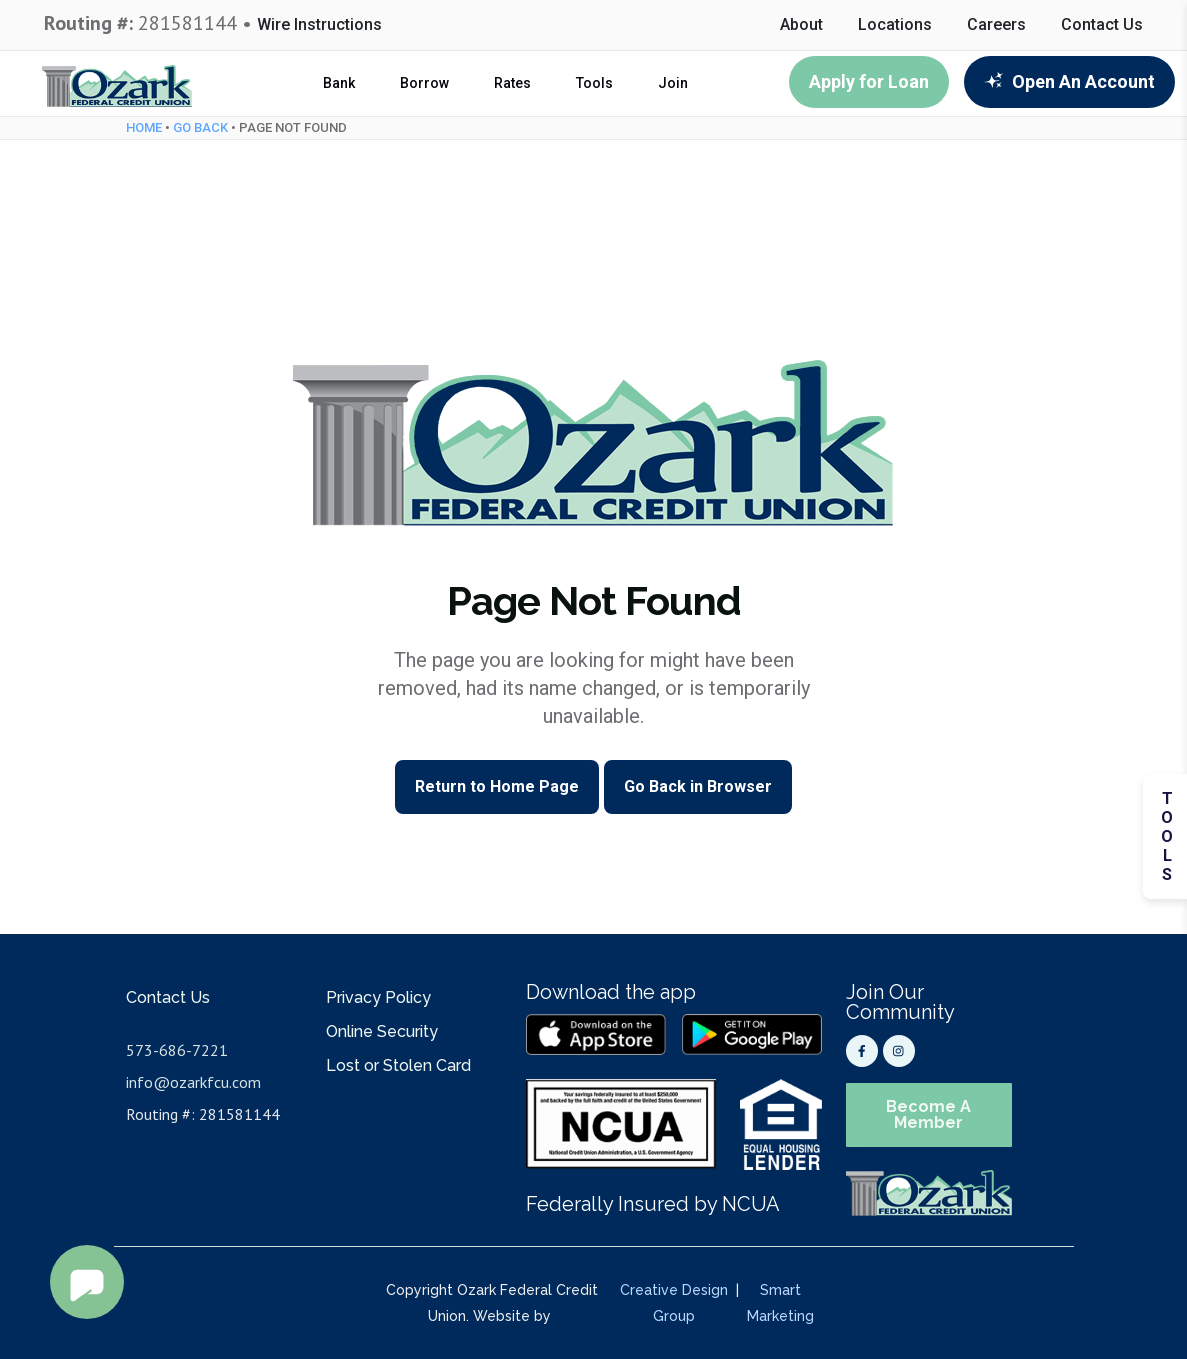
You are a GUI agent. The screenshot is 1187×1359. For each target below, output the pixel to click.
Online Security (382, 1031)
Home (144, 127)
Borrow (424, 83)
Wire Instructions (319, 25)
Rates (512, 83)
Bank (339, 83)
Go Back (200, 127)
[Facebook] (862, 1051)
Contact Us (1102, 25)
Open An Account (1069, 81)
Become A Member (928, 1114)
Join (673, 83)
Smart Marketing (780, 1303)
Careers (996, 25)
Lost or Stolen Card (398, 1065)
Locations (895, 25)
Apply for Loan (869, 81)
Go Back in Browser (698, 786)
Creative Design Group (674, 1303)
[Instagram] (899, 1051)
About (801, 25)
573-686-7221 (177, 1050)
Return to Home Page (497, 786)
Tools (594, 83)
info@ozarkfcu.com (193, 1082)
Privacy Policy (378, 997)
